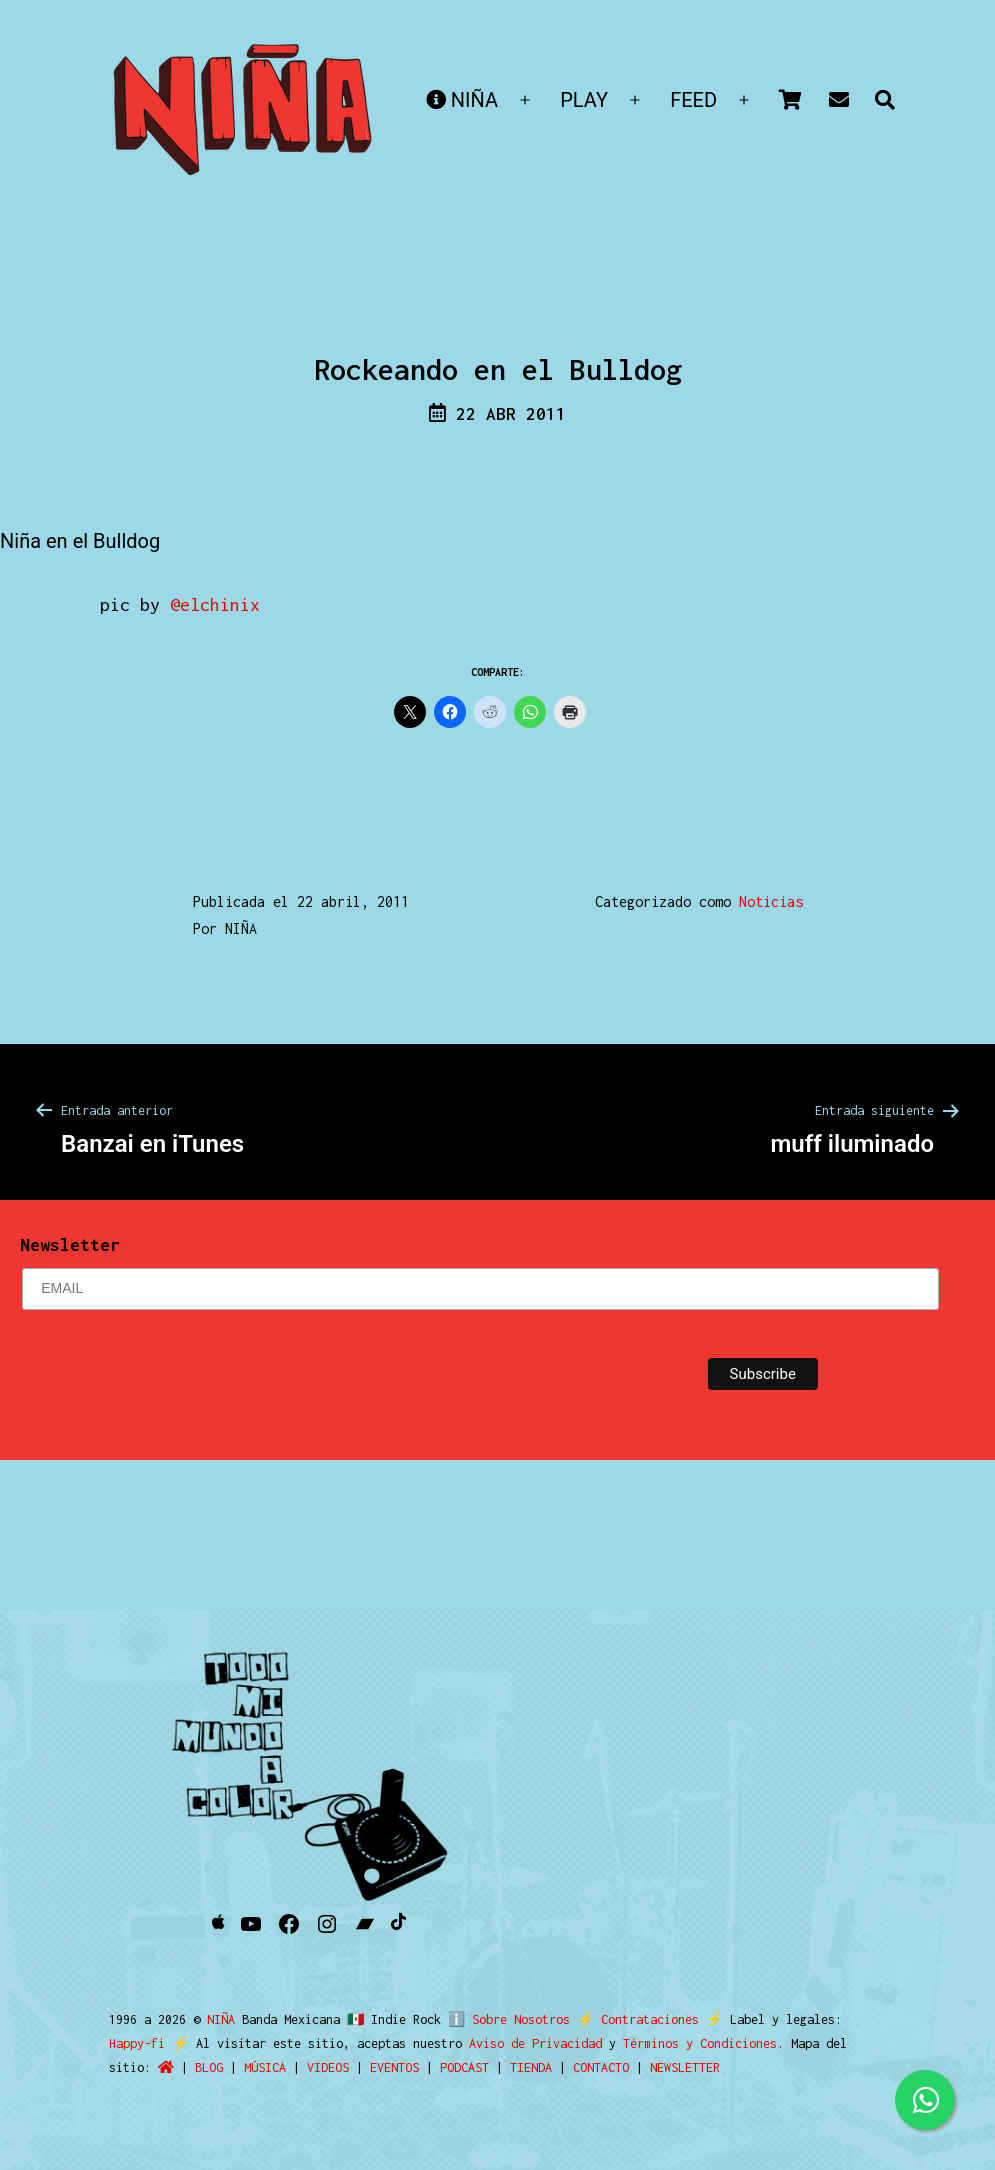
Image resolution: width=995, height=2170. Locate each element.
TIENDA (459, 2067)
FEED (693, 100)
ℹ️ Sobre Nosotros (504, 2019)
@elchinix (215, 604)
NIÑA (462, 100)
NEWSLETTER (613, 2067)
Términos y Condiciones (658, 2043)
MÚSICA (193, 2067)
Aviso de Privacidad (493, 2043)
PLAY (584, 100)
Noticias (771, 901)
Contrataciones (642, 2019)
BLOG (137, 2067)
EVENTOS (322, 2067)
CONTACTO (529, 2067)
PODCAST (392, 2067)
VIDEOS (256, 2067)
